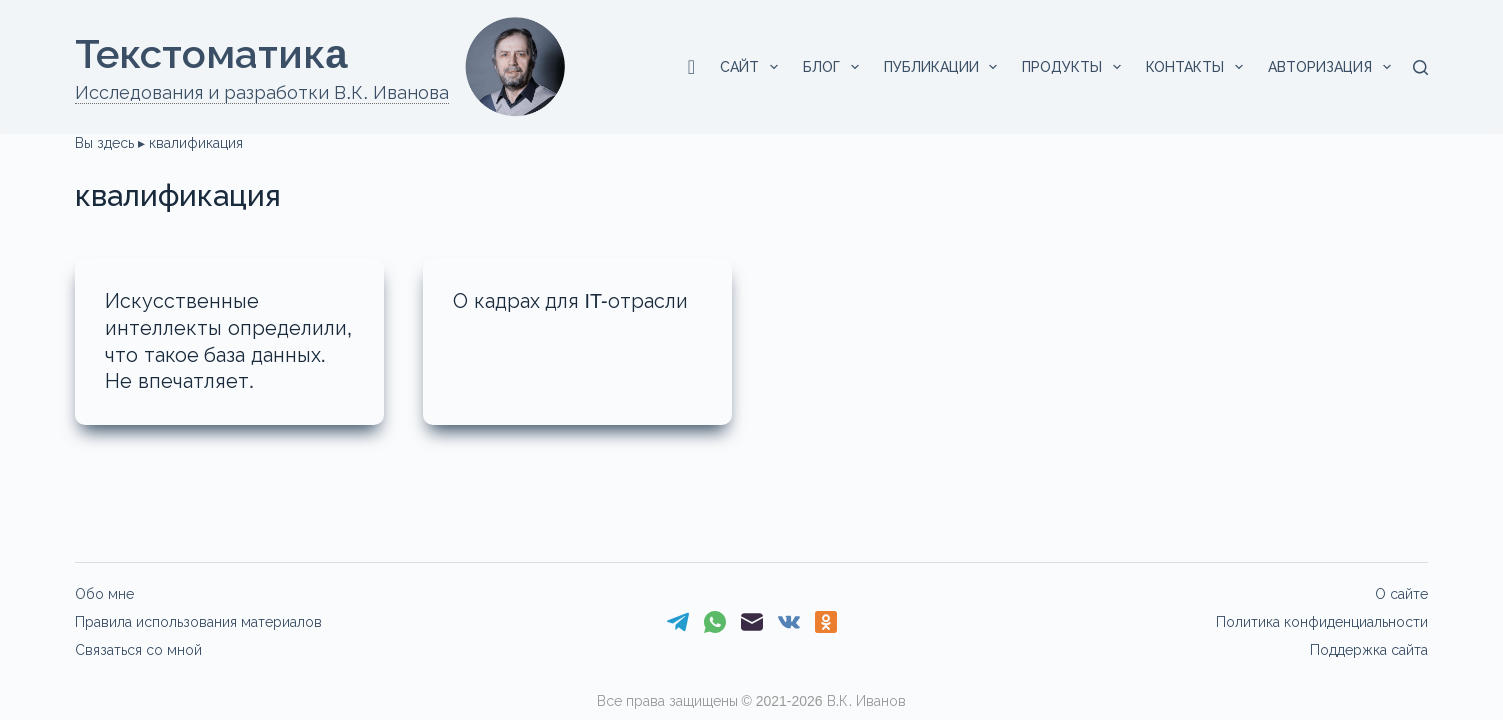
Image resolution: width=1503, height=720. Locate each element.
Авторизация (1333, 67)
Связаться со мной (138, 650)
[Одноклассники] (826, 622)
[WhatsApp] (715, 622)
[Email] (752, 622)
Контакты (1198, 67)
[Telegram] (678, 622)
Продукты (1075, 67)
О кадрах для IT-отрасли (571, 301)
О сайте (1401, 594)
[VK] (789, 622)
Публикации (945, 67)
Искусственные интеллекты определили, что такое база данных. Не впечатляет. (218, 353)
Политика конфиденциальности (1322, 622)
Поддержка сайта (1369, 650)
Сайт (753, 67)
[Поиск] (1420, 67)
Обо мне (104, 594)
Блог (835, 67)
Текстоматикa (211, 54)
